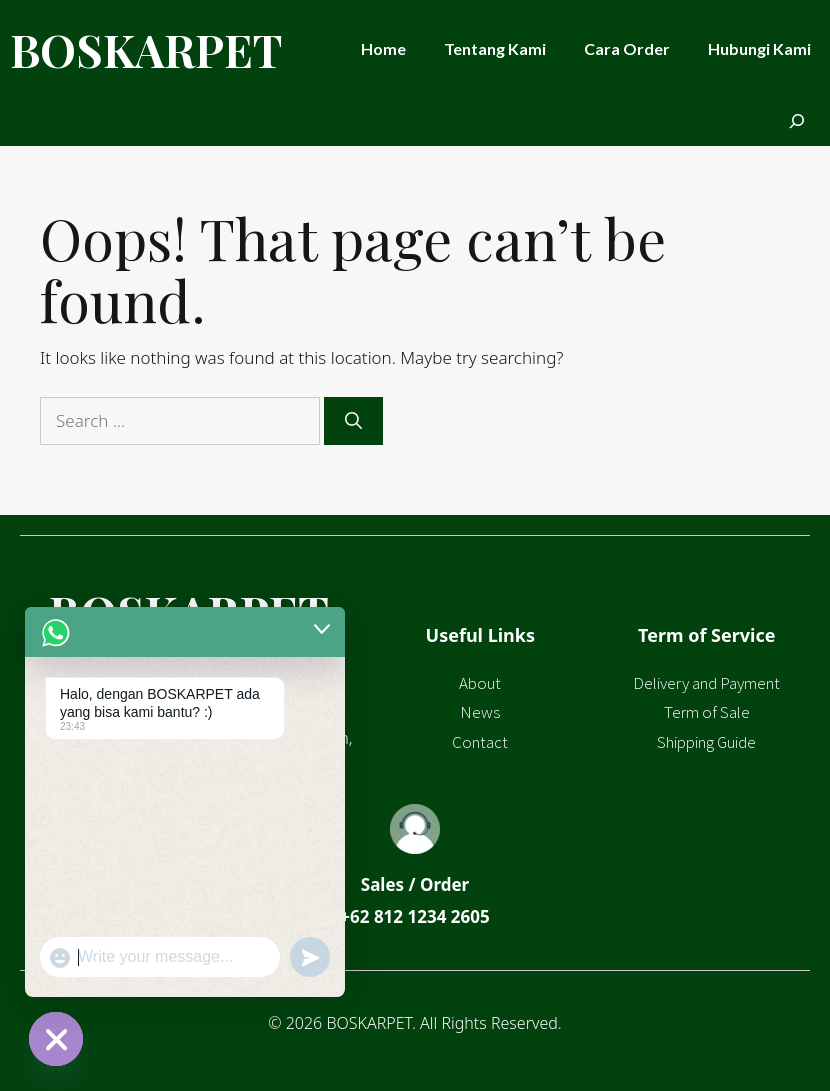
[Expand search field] (797, 122)
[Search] (353, 421)
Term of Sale (707, 712)
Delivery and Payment (706, 683)
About (480, 683)
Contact (480, 742)
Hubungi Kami (759, 48)
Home (383, 48)
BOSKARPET (146, 49)
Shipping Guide (706, 742)
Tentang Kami (495, 48)
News (480, 712)
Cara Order (627, 48)
